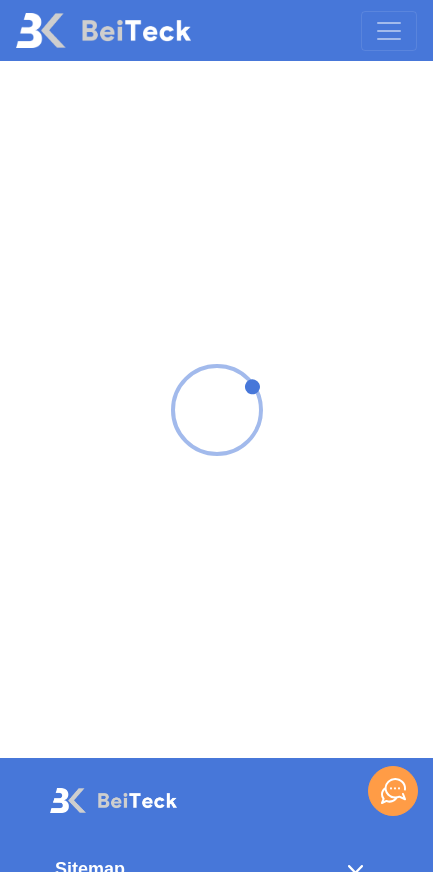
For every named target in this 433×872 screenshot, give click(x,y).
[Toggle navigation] (389, 31)
